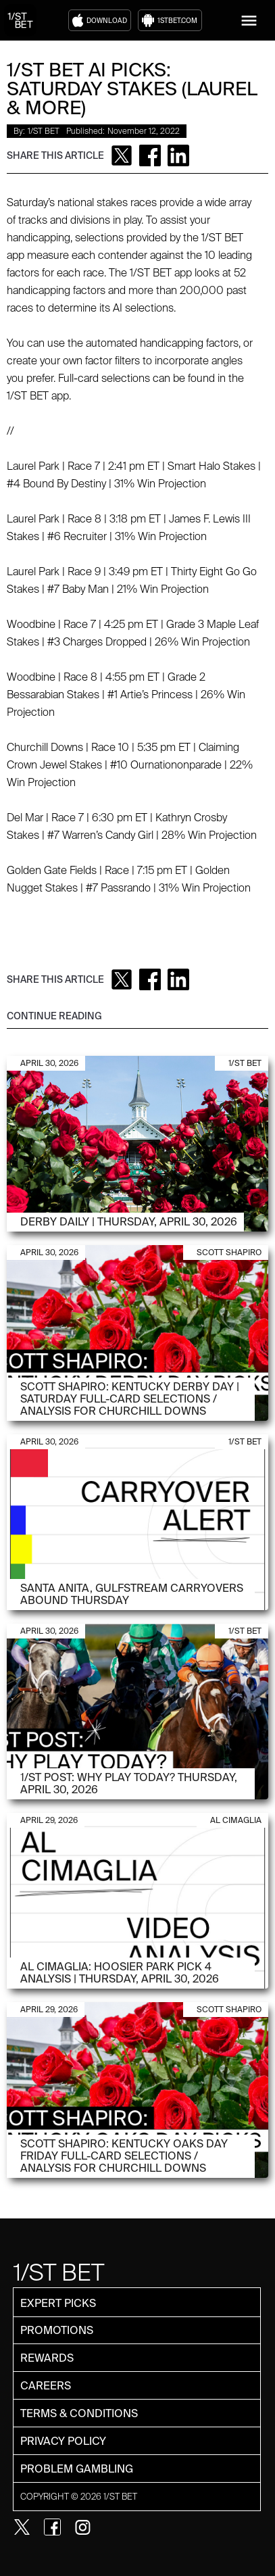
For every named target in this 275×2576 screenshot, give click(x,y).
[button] (249, 20)
